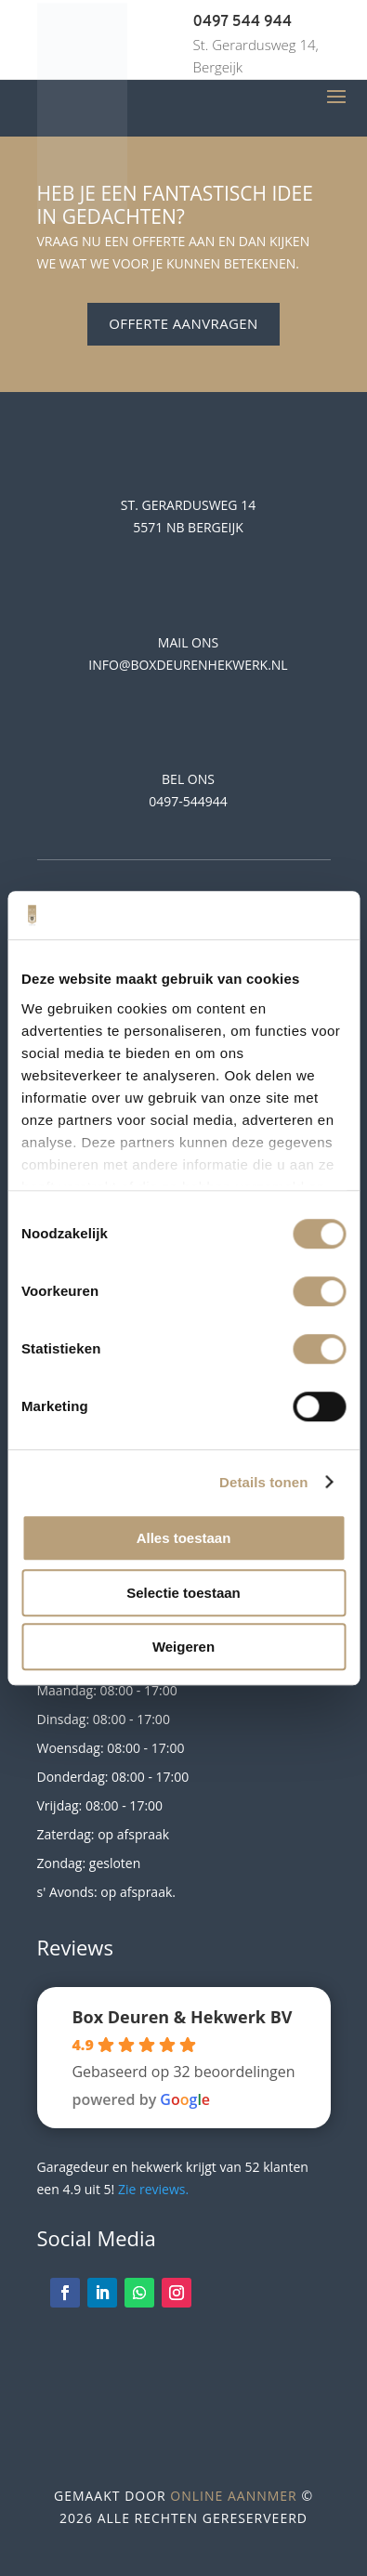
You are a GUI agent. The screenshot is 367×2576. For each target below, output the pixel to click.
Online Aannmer (233, 2495)
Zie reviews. (153, 2189)
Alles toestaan (184, 1538)
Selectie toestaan (183, 1593)
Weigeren (183, 1646)
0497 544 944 (243, 22)
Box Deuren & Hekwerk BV (182, 2017)
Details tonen (263, 1482)
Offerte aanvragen (183, 323)
